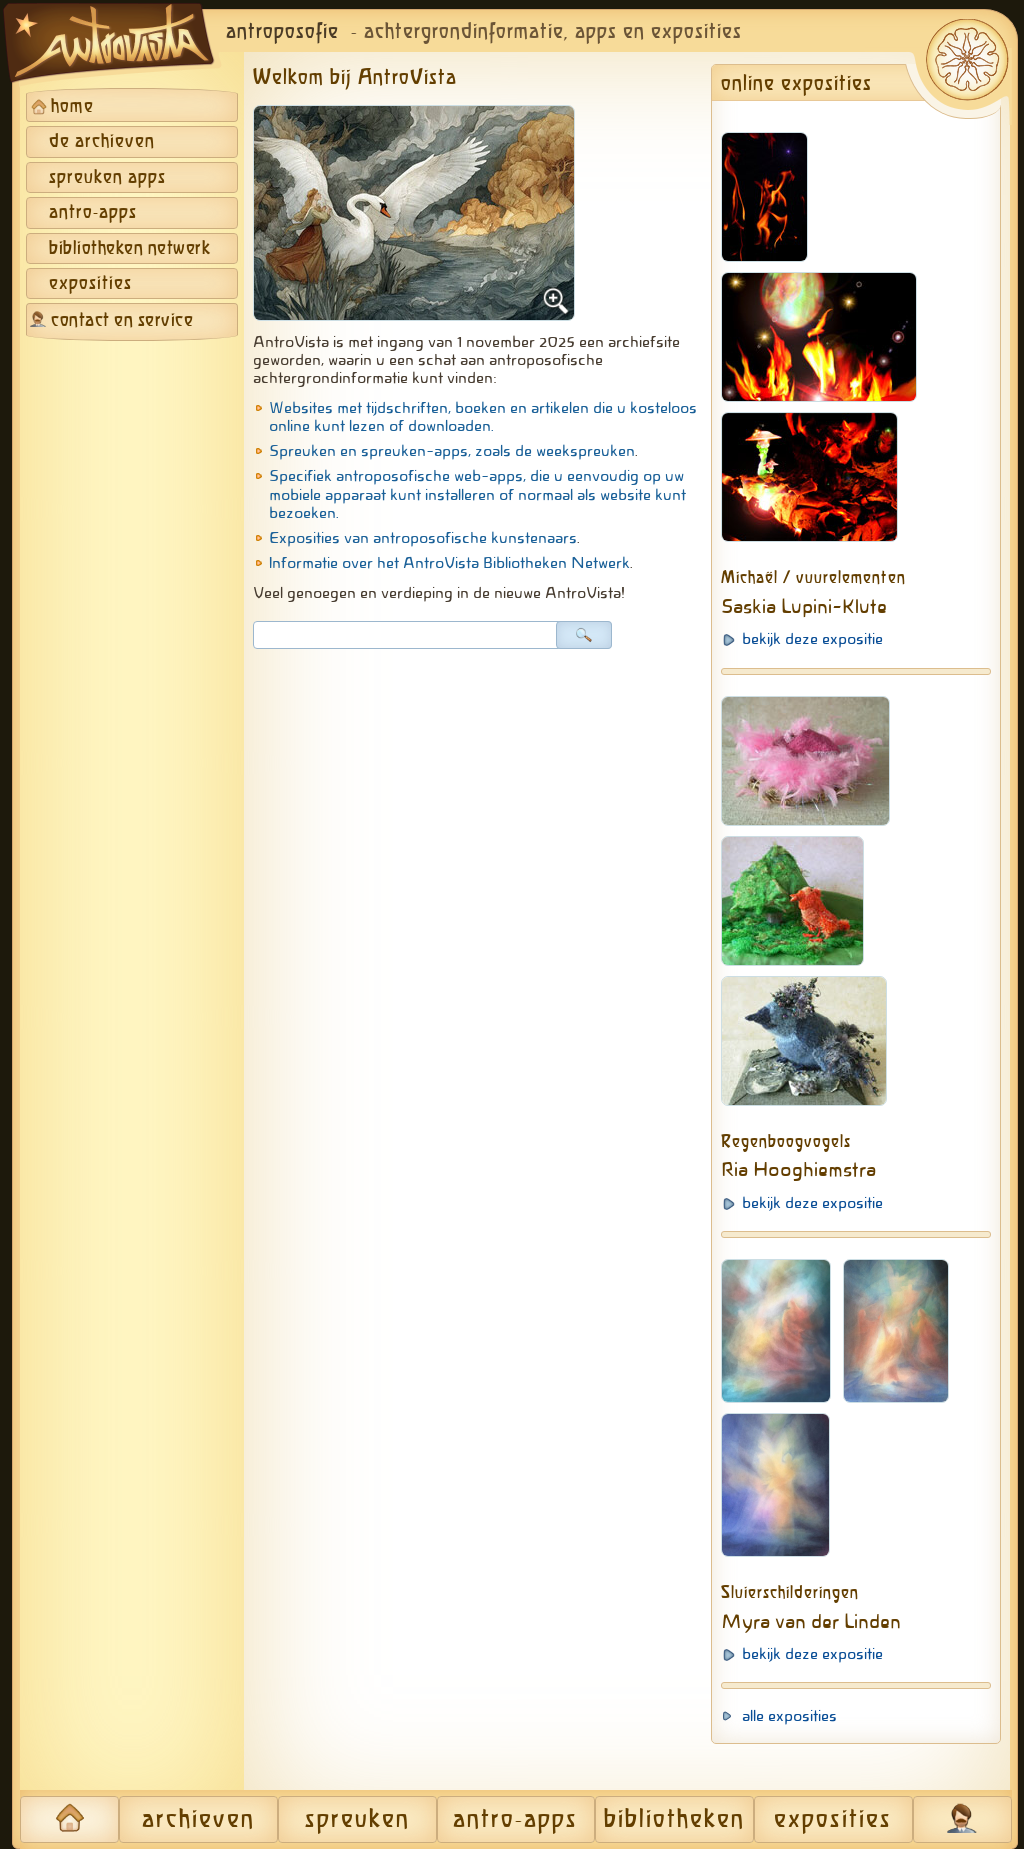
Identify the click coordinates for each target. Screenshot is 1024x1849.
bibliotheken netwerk (129, 249)
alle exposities (789, 1716)
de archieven (102, 142)
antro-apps (93, 213)
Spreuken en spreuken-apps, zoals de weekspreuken (452, 451)
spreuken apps (107, 178)
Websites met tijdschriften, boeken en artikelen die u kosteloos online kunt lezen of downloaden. (483, 417)
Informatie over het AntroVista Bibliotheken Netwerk (449, 563)
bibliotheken (674, 1820)
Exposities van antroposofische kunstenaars (423, 538)
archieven (198, 1820)
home (72, 107)
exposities (90, 284)
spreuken (357, 1820)
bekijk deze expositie (812, 639)
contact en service (122, 321)
